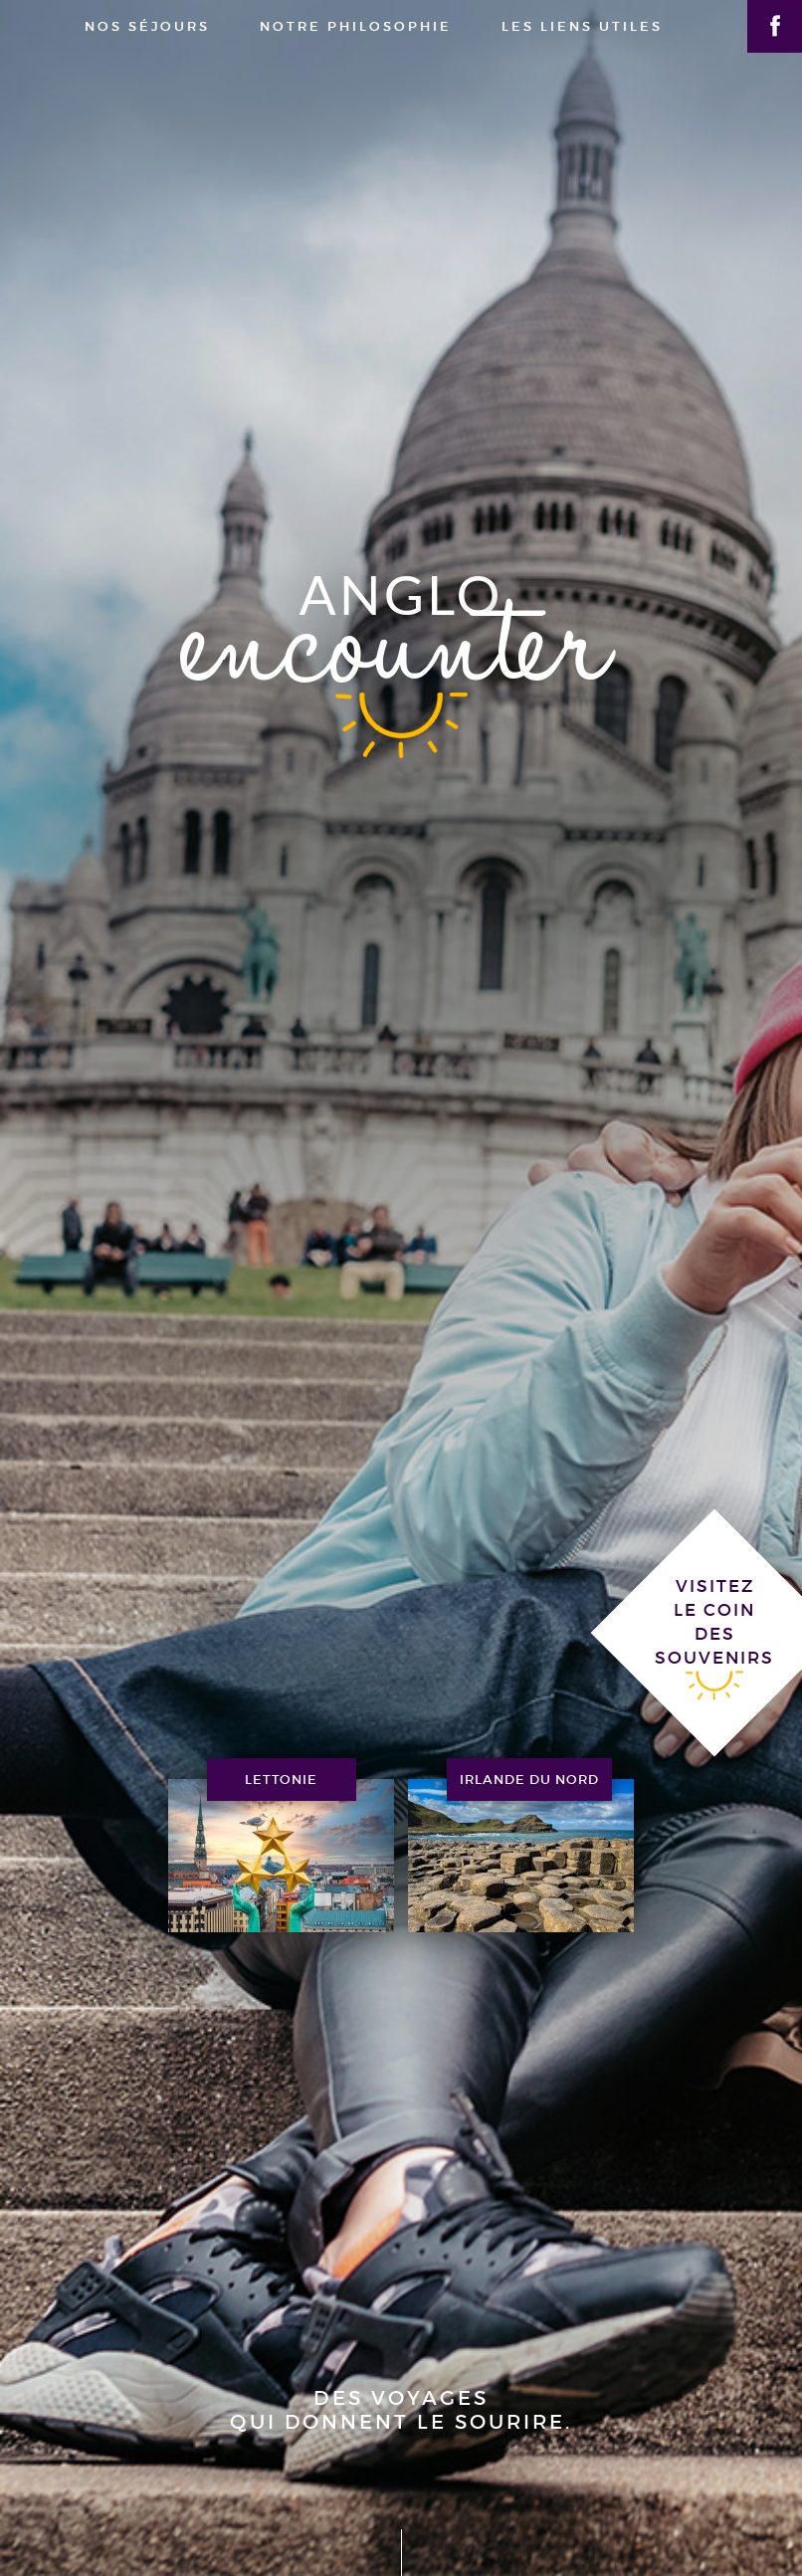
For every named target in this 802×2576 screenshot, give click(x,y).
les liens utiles (582, 26)
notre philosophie (356, 26)
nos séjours (147, 26)
